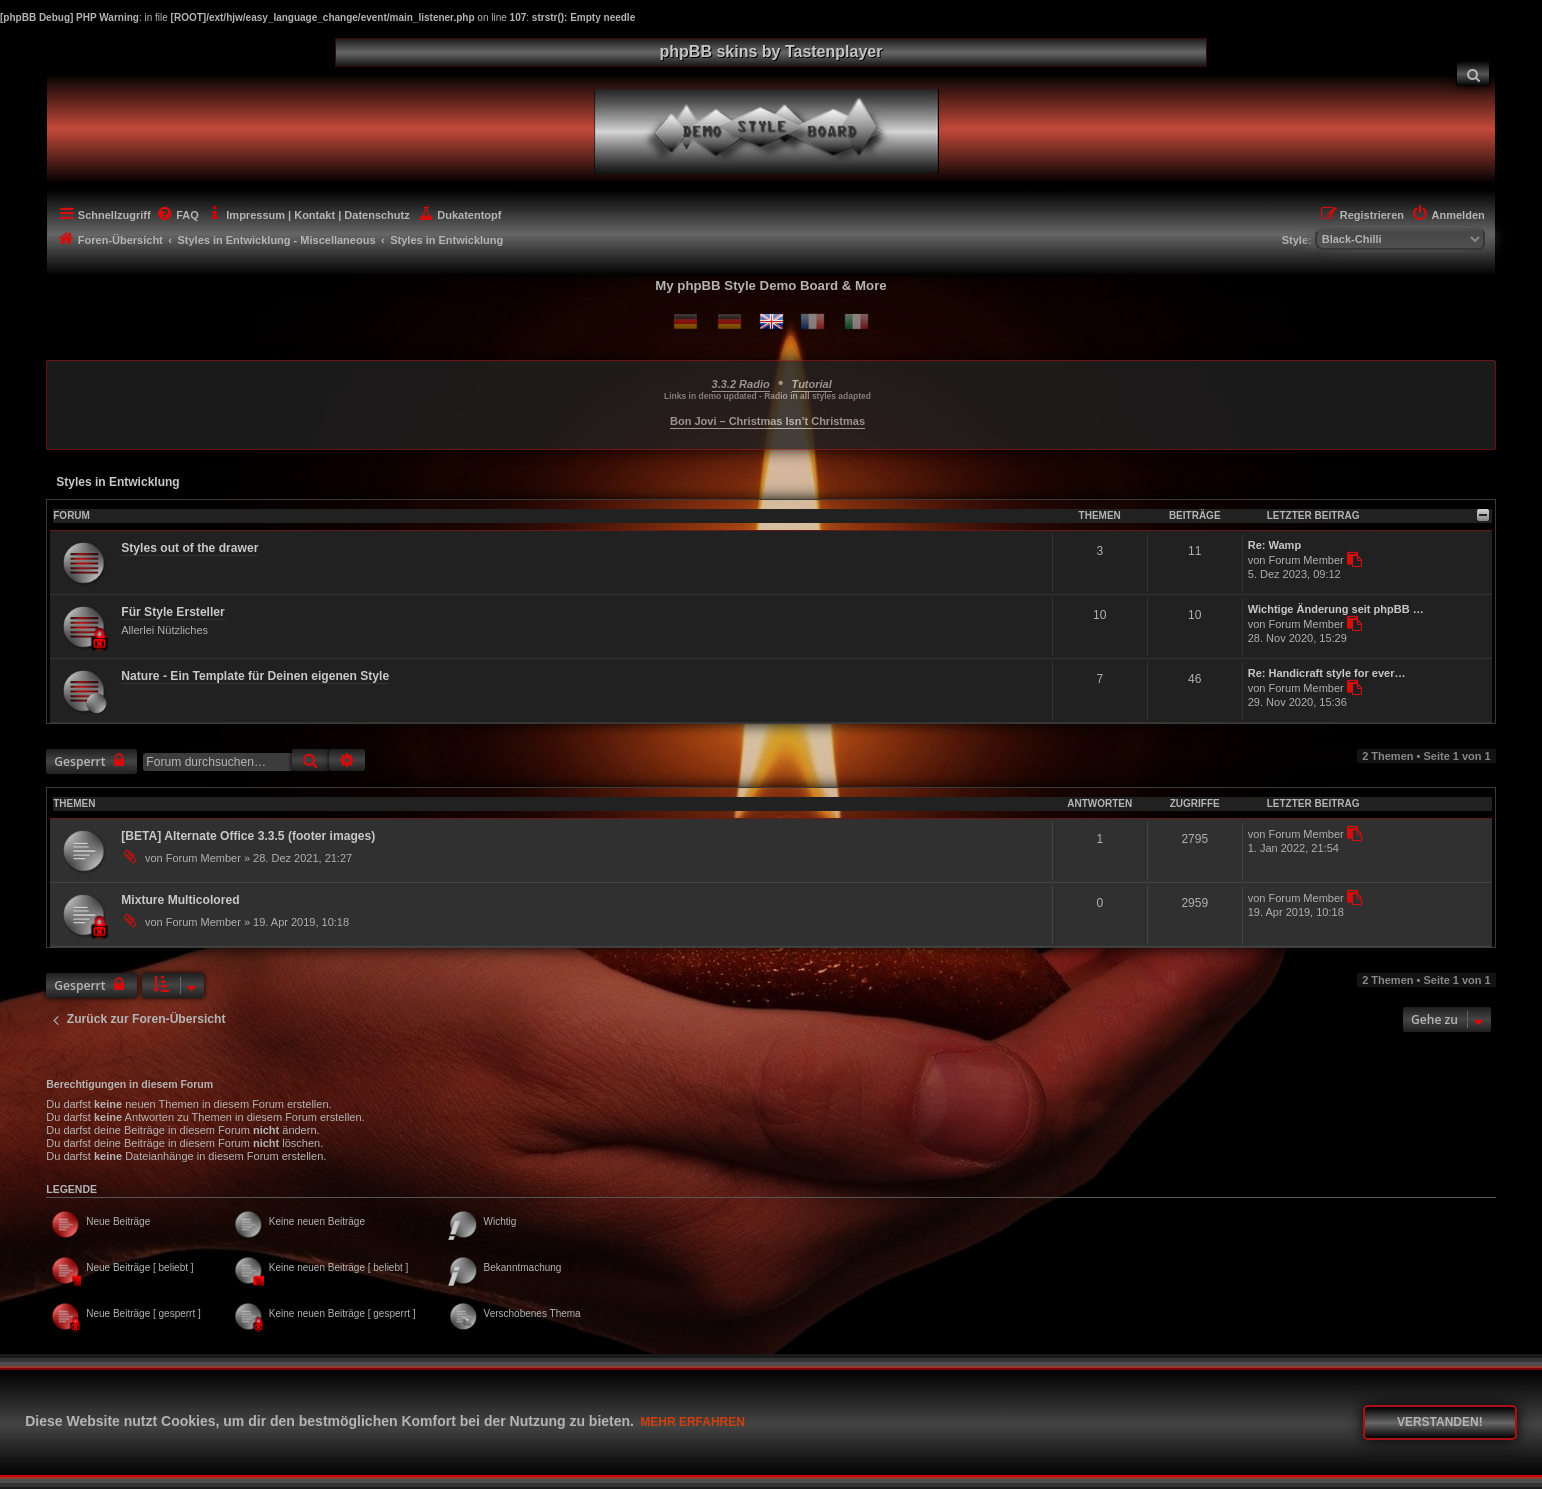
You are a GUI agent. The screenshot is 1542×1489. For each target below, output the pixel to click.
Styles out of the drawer (189, 548)
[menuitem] (1473, 73)
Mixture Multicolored (180, 900)
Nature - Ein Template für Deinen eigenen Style (255, 676)
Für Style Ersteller (173, 612)
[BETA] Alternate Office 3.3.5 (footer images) (248, 836)
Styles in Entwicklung (117, 482)
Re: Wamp (1274, 545)
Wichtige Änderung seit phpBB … (1336, 609)
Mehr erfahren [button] (692, 1422)
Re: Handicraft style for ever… (1327, 673)
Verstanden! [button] (1440, 1422)
